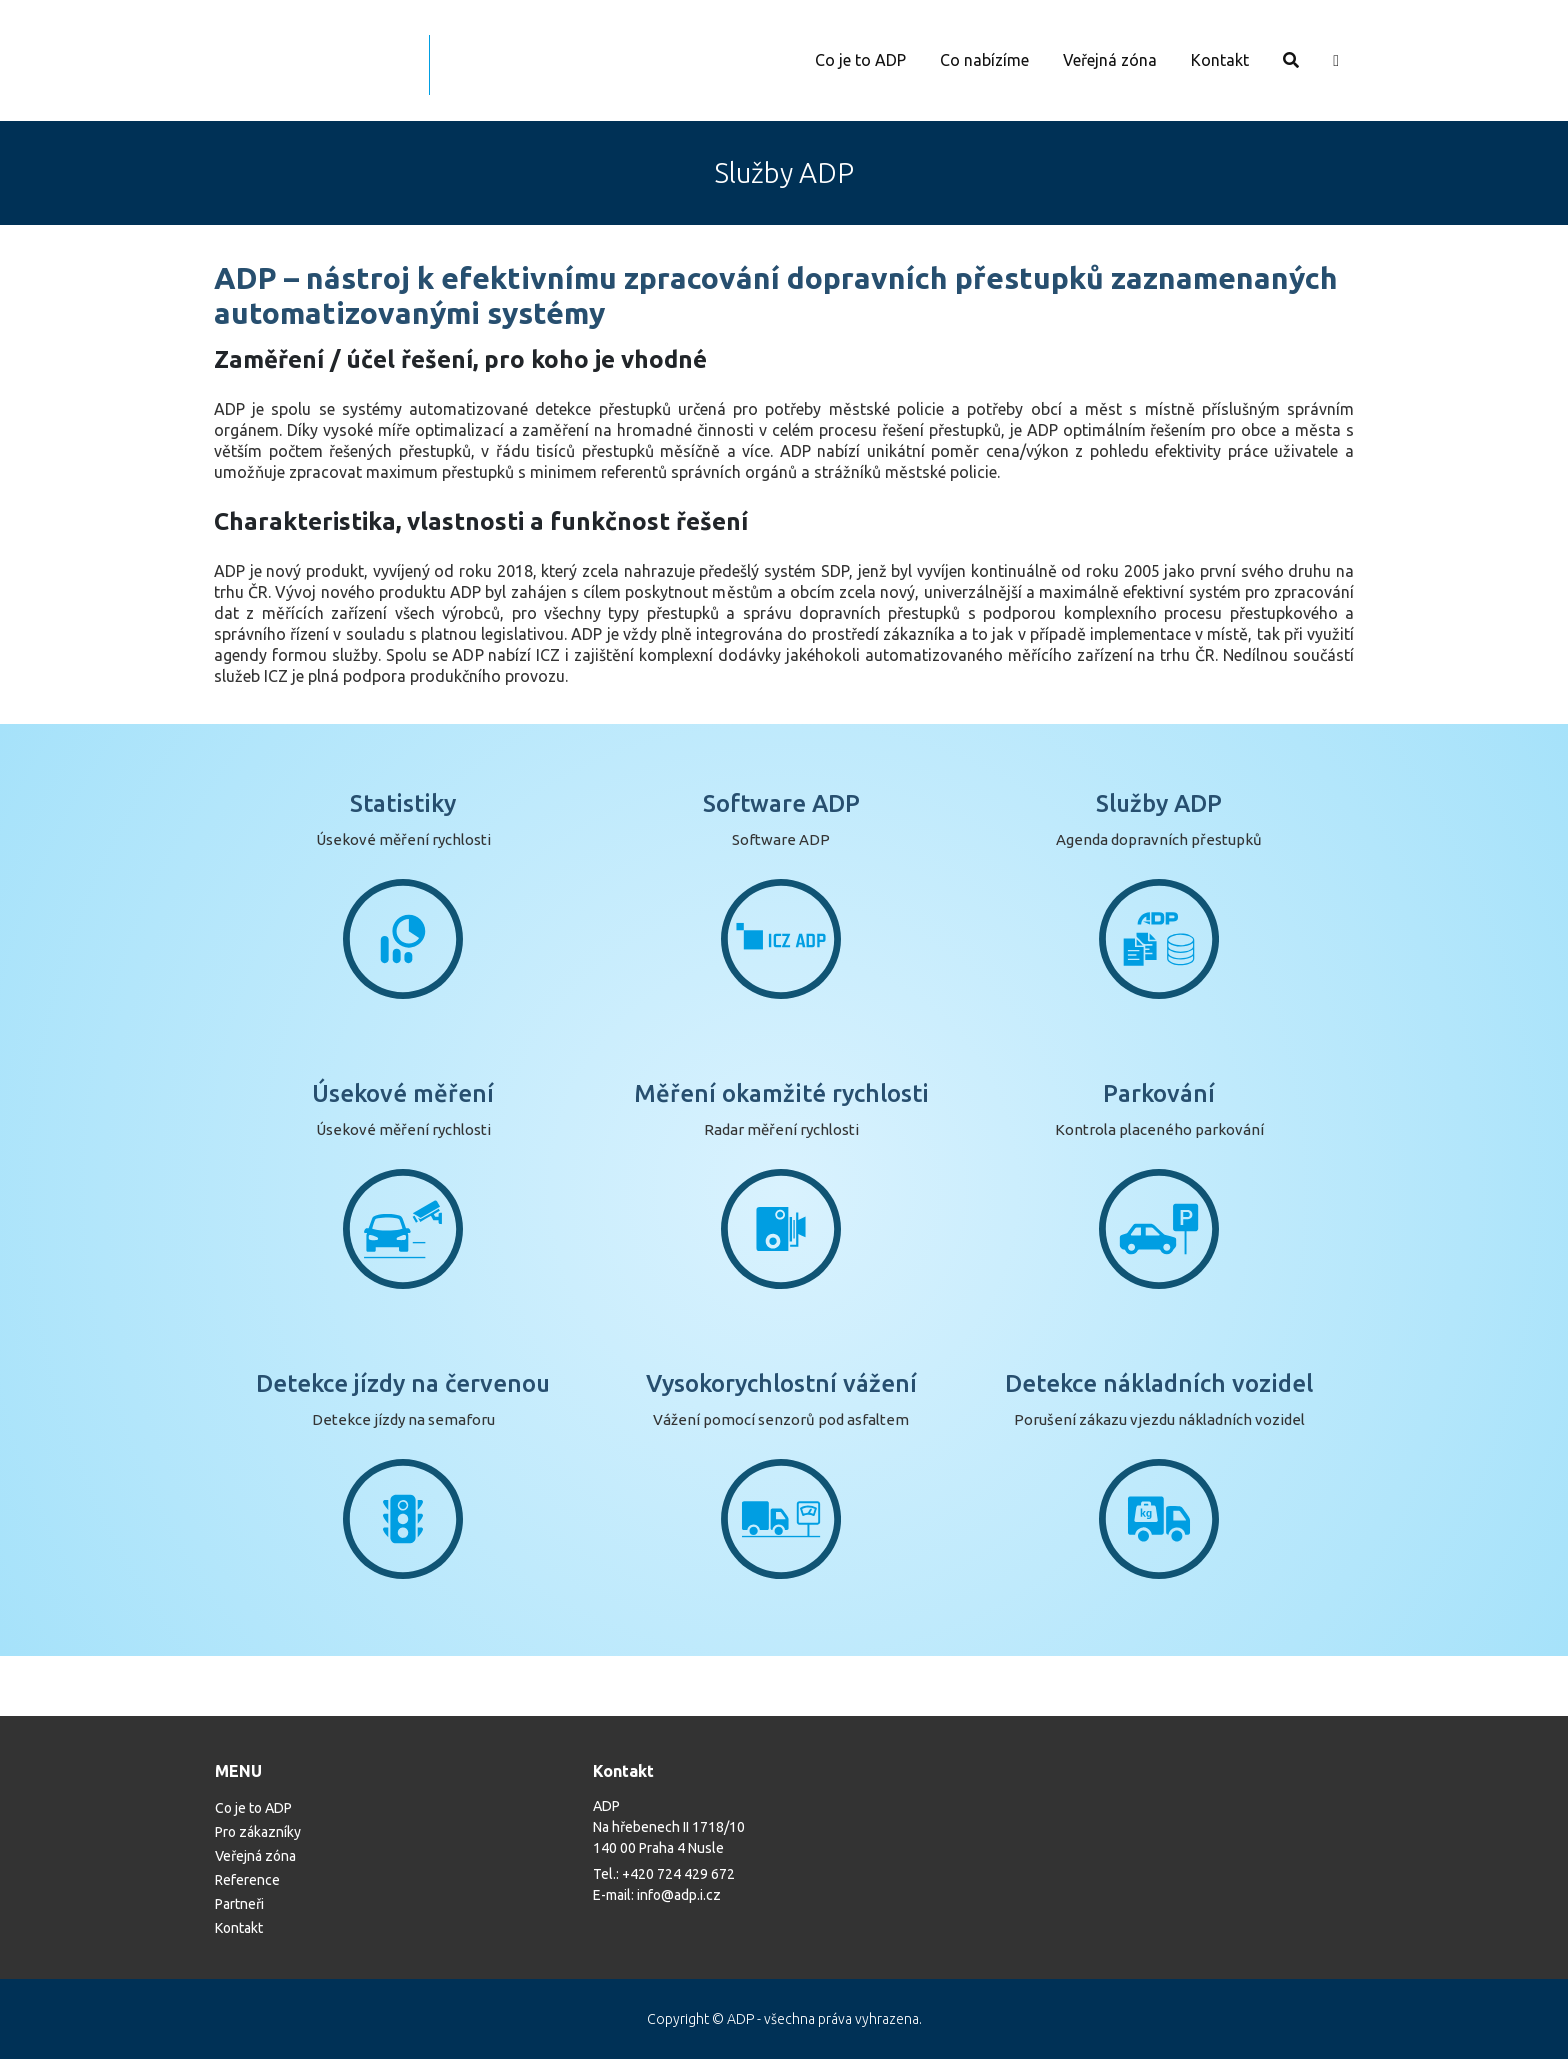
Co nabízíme (984, 60)
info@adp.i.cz (679, 1895)
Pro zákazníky (258, 1832)
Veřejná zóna (1110, 60)
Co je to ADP (860, 60)
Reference (247, 1880)
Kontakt (1220, 60)
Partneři (239, 1904)
